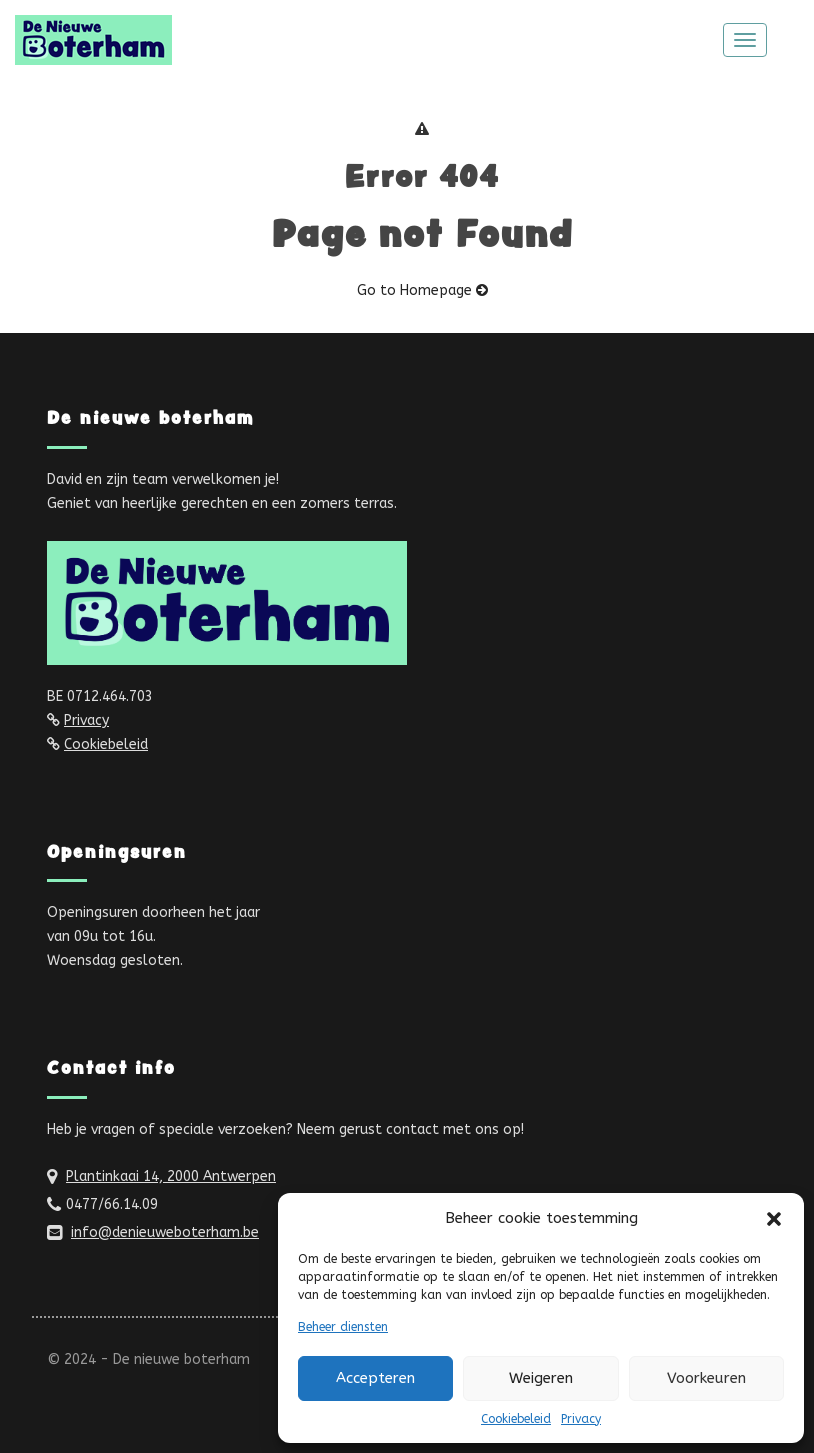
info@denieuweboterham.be (165, 1232)
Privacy (581, 1419)
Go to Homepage (422, 290)
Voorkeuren (706, 1378)
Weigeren (541, 1378)
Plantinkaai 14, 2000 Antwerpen (171, 1176)
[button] (774, 1219)
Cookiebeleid (516, 1419)
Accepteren (375, 1378)
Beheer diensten (343, 1327)
